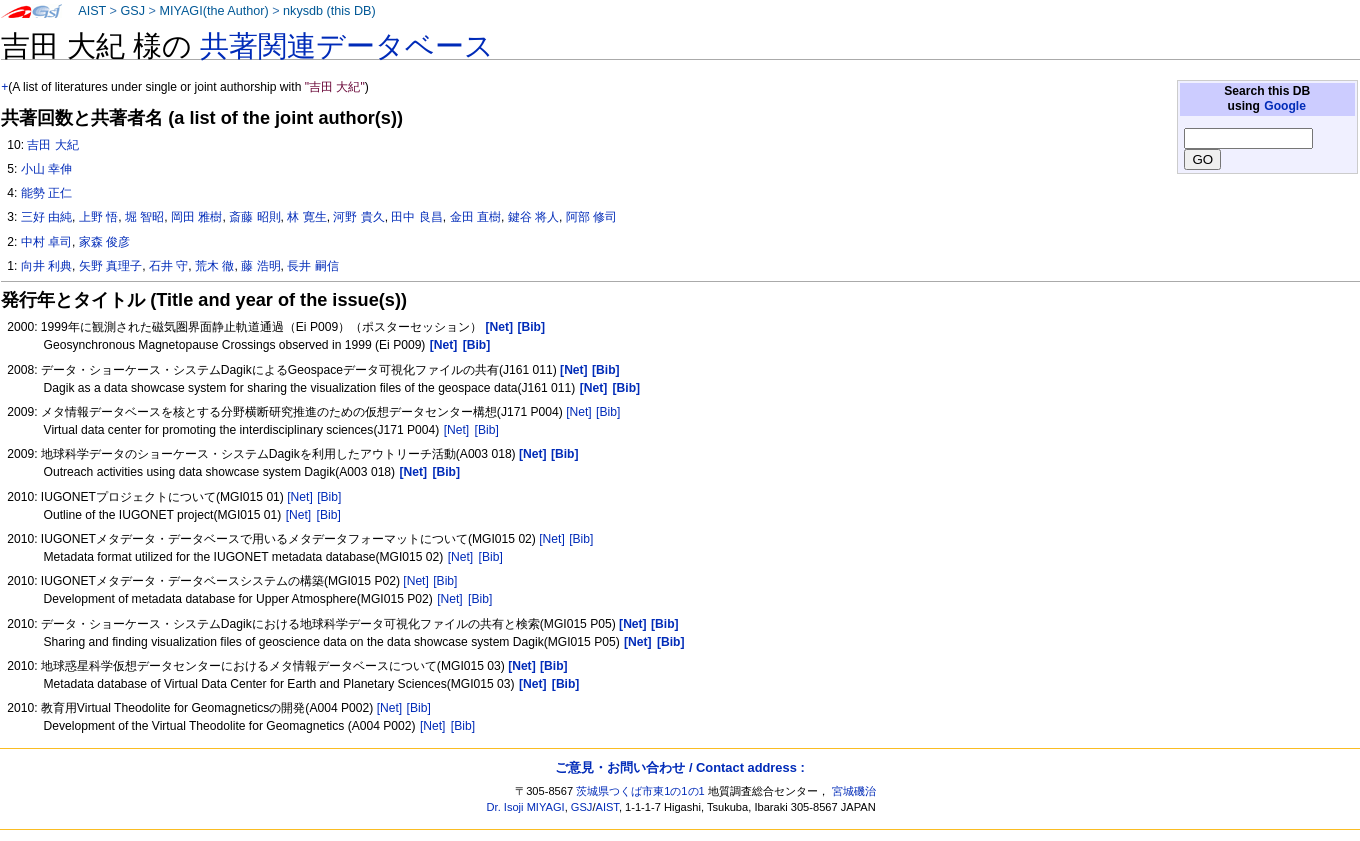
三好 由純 (46, 217)
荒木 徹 (214, 266)
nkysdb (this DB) (329, 11)
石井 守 (168, 266)
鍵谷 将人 (533, 217)
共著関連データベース (347, 46)
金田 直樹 (475, 217)
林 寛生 (306, 217)
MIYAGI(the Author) (213, 11)
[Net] (579, 412)
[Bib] (608, 412)
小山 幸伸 (46, 169)
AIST (92, 11)
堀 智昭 (144, 217)
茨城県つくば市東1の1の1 (640, 791)
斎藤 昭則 (254, 217)
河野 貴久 (358, 217)
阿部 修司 (591, 217)
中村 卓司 (46, 242)
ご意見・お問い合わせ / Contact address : (679, 767)
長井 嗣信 (312, 266)
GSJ (132, 11)
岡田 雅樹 (196, 217)
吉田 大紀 (52, 145)
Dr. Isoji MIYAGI (526, 807)
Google (1285, 106)
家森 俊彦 (104, 242)
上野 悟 (98, 217)
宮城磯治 (854, 791)
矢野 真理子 (110, 266)
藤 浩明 (260, 266)
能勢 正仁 (46, 193)
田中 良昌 (416, 217)
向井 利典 (46, 266)
